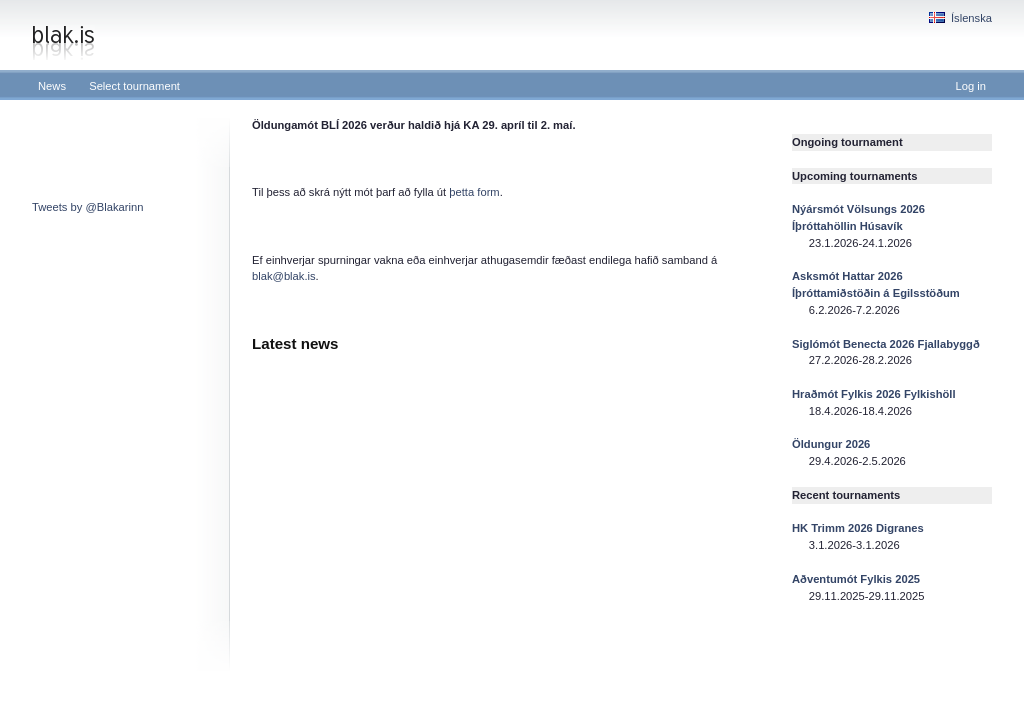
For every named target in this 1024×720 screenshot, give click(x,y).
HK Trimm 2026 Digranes (858, 528)
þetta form (474, 192)
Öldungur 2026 (831, 444)
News (52, 86)
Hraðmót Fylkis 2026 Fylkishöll (874, 394)
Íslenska (960, 18)
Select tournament (134, 86)
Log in (971, 86)
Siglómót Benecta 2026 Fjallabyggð (886, 344)
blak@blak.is (284, 276)
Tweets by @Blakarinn (87, 207)
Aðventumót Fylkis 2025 (856, 579)
